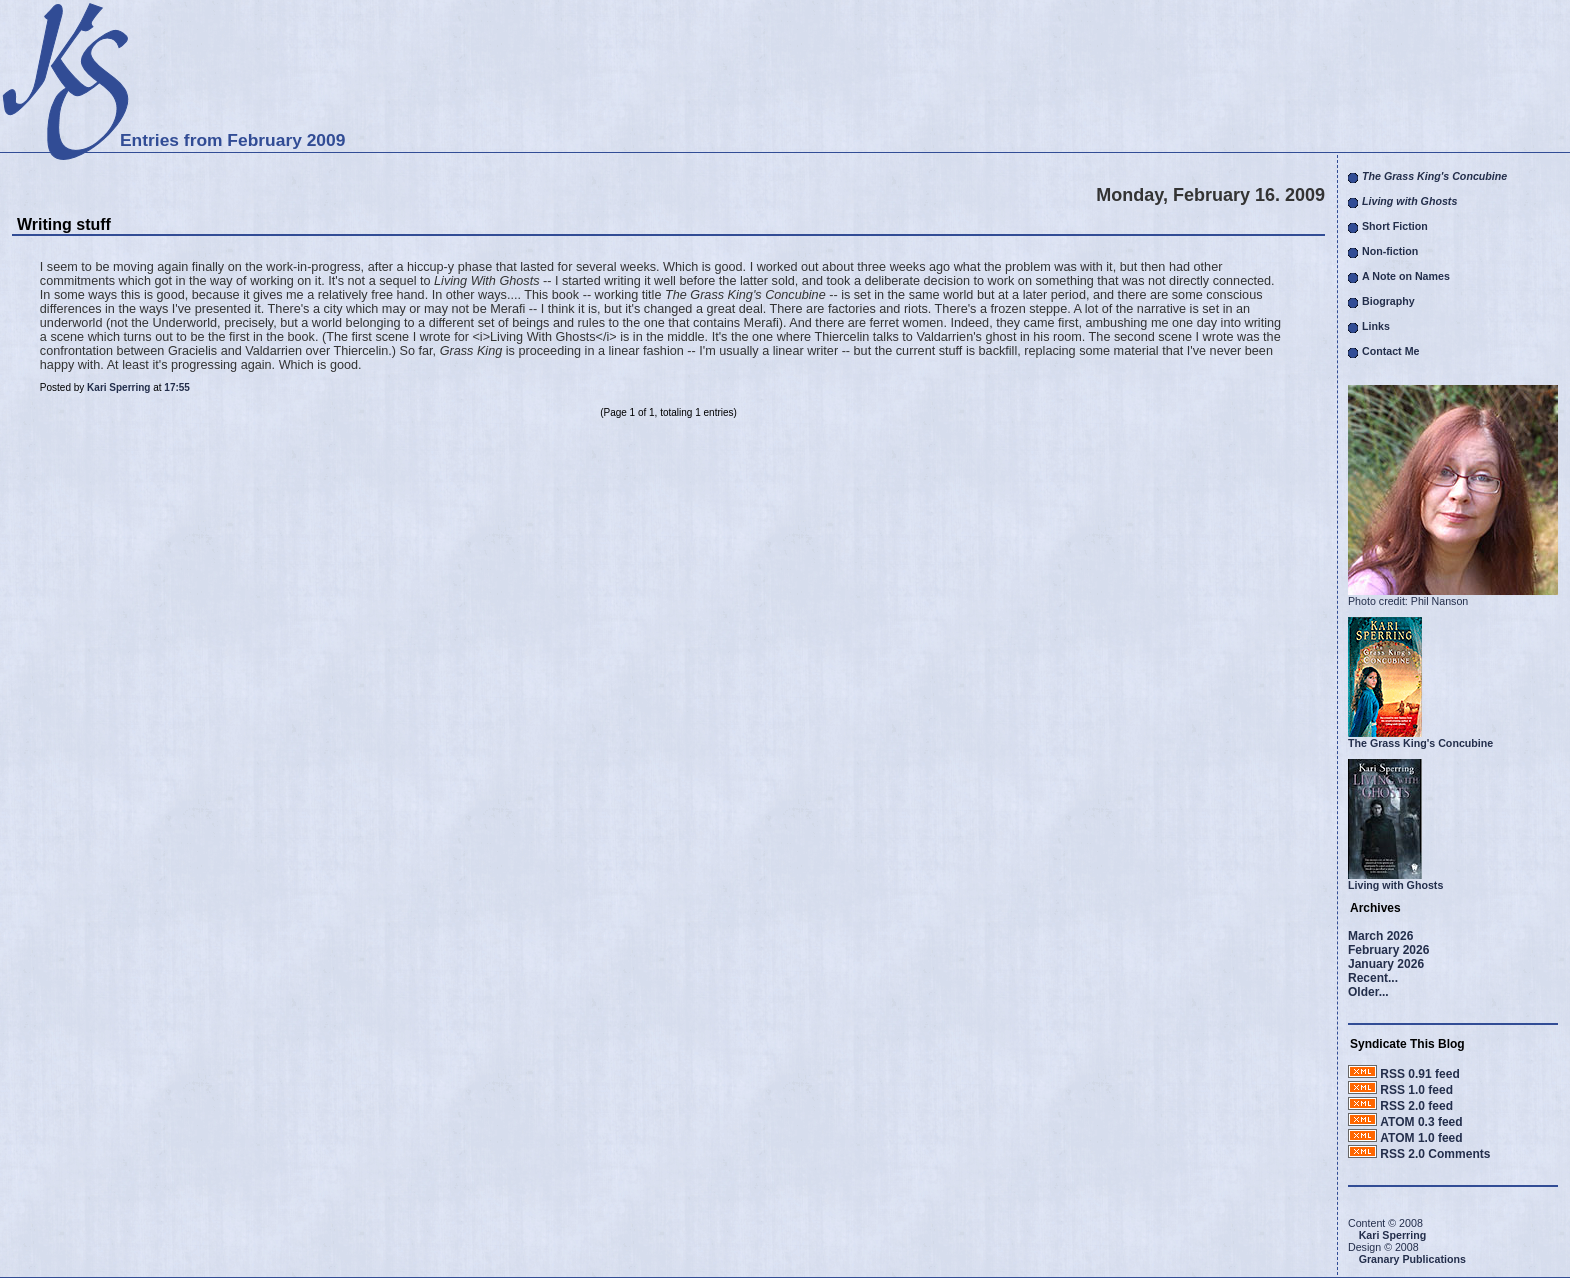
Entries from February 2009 (232, 140)
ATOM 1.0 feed (1421, 1138)
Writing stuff (64, 224)
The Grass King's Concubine (1420, 743)
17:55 (177, 387)
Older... (1368, 992)
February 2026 (1388, 950)
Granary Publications (1412, 1259)
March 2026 (1380, 936)
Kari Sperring (118, 387)
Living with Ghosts (1395, 885)
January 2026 (1386, 964)
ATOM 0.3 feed (1421, 1122)
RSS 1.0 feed (1416, 1090)
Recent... (1373, 978)
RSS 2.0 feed (1416, 1106)
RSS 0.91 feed (1419, 1074)
